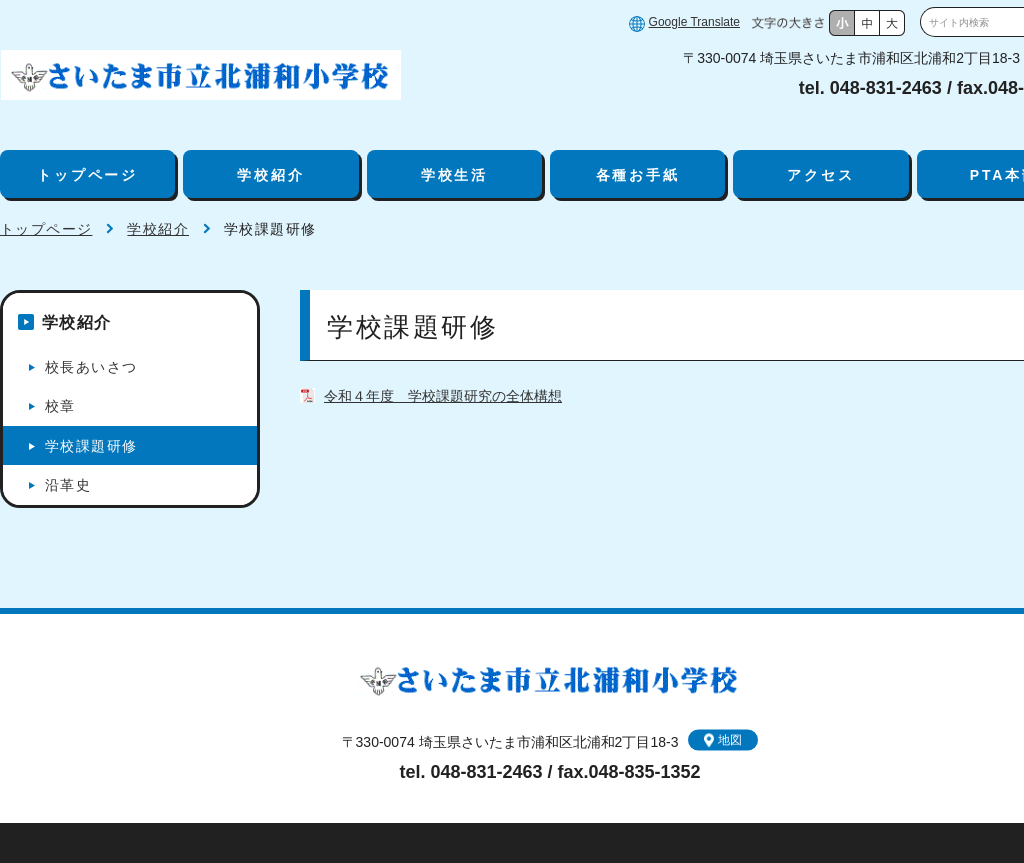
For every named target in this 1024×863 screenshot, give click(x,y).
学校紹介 (270, 175)
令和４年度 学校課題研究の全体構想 (443, 396)
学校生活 (454, 175)
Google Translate (694, 22)
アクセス (820, 175)
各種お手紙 (638, 175)
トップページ (87, 175)
